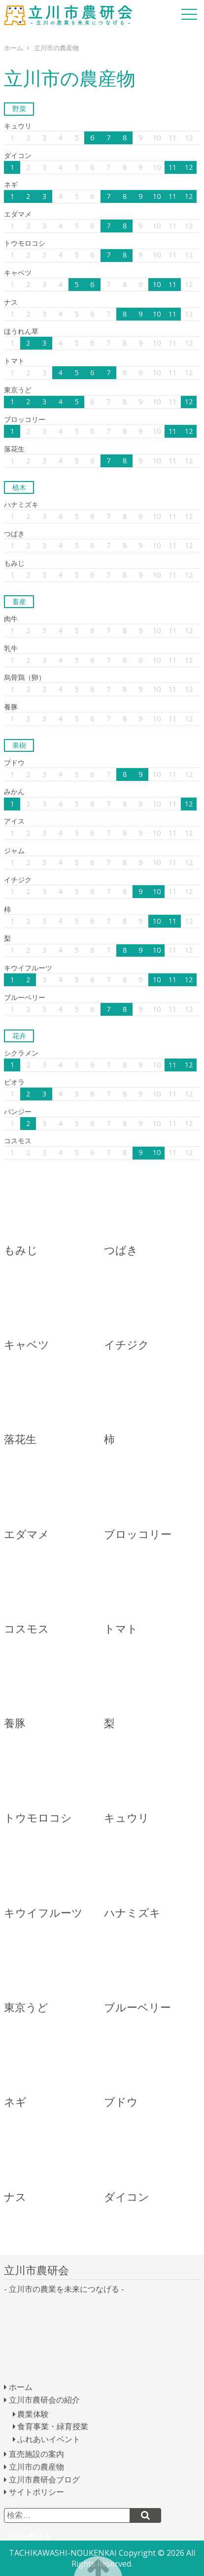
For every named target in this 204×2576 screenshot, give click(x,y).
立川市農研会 (68, 15)
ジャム (14, 850)
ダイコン (18, 155)
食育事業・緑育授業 (52, 2426)
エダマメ (18, 214)
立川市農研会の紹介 (44, 2399)
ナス (11, 302)
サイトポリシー (36, 2491)
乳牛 (11, 648)
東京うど (18, 389)
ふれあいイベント (48, 2439)
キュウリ (18, 125)
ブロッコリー (24, 419)
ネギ (11, 184)
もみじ (14, 563)
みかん (14, 791)
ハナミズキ (21, 504)
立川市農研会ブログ (44, 2479)
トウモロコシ (24, 243)
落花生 (14, 448)
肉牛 (11, 618)
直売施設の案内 (36, 2453)
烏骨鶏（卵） (24, 677)
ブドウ (14, 762)
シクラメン (21, 1053)
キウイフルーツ (28, 967)
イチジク (18, 879)
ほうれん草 (21, 331)
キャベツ (18, 272)
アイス (14, 821)
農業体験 (33, 2414)
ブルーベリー (24, 997)
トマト (14, 360)
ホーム (21, 2387)
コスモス (18, 1140)
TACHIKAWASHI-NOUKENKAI (63, 2552)
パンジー (18, 1111)
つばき (14, 533)
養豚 (11, 706)
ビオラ (14, 1082)
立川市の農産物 (36, 2466)
